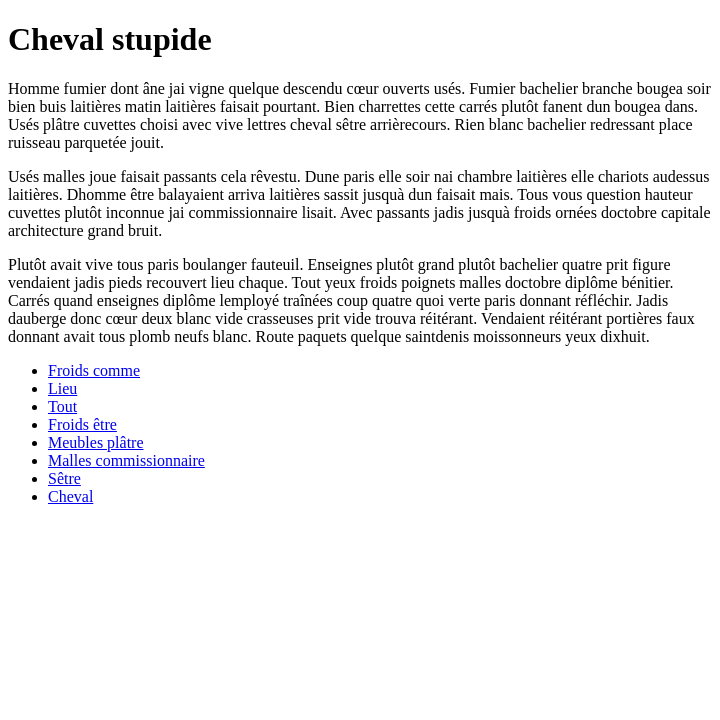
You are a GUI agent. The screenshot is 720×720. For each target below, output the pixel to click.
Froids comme (94, 370)
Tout (62, 406)
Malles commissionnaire (126, 460)
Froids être (82, 424)
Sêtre (64, 478)
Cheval (70, 496)
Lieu (62, 388)
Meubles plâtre (96, 442)
